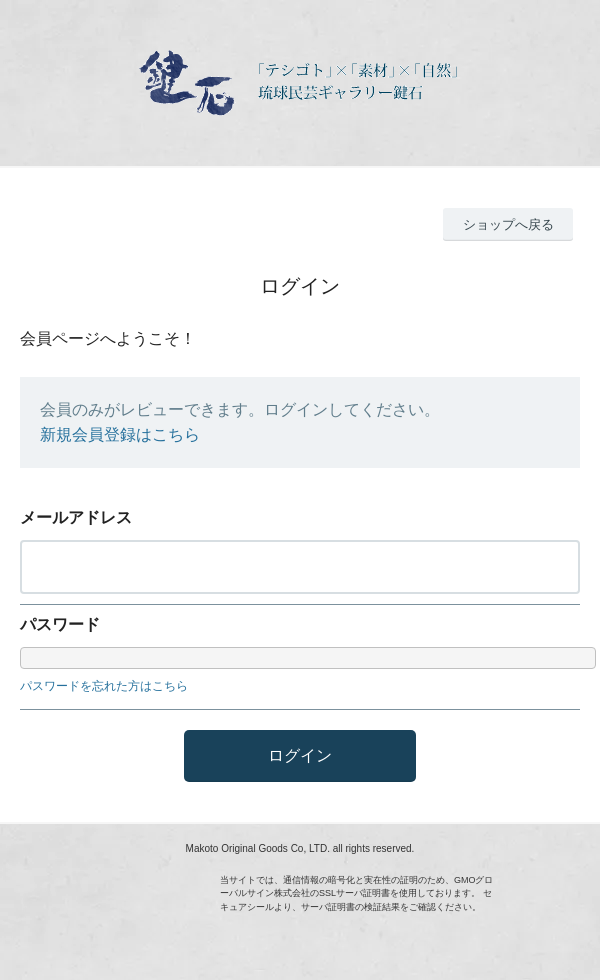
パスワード (60, 624)
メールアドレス (76, 517)
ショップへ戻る (508, 224)
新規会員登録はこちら (120, 434)
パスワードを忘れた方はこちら (104, 686)
